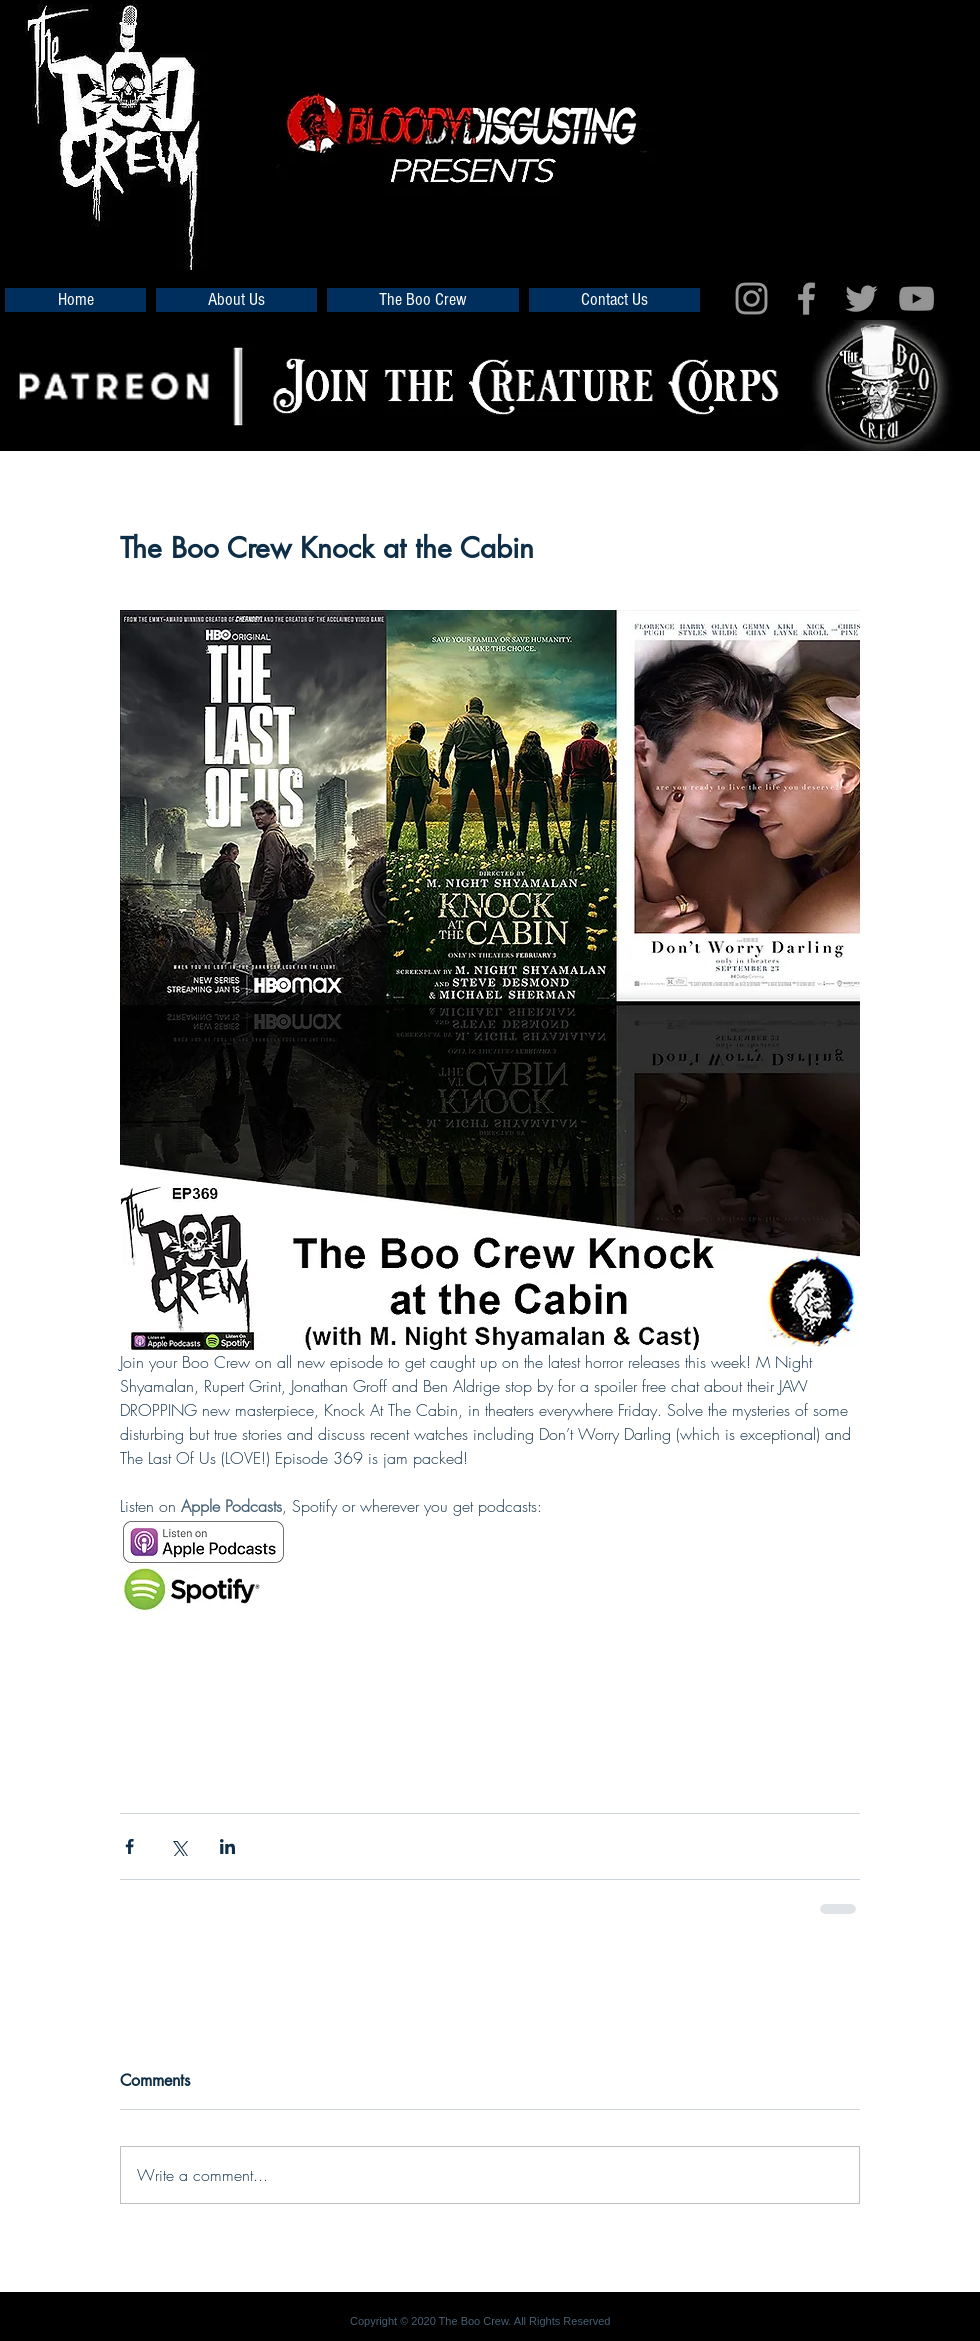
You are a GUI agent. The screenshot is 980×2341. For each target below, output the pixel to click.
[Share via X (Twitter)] (178, 1846)
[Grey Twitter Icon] (861, 298)
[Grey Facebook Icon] (806, 298)
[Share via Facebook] (129, 1846)
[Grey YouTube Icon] (916, 298)
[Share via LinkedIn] (227, 1846)
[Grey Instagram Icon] (751, 298)
